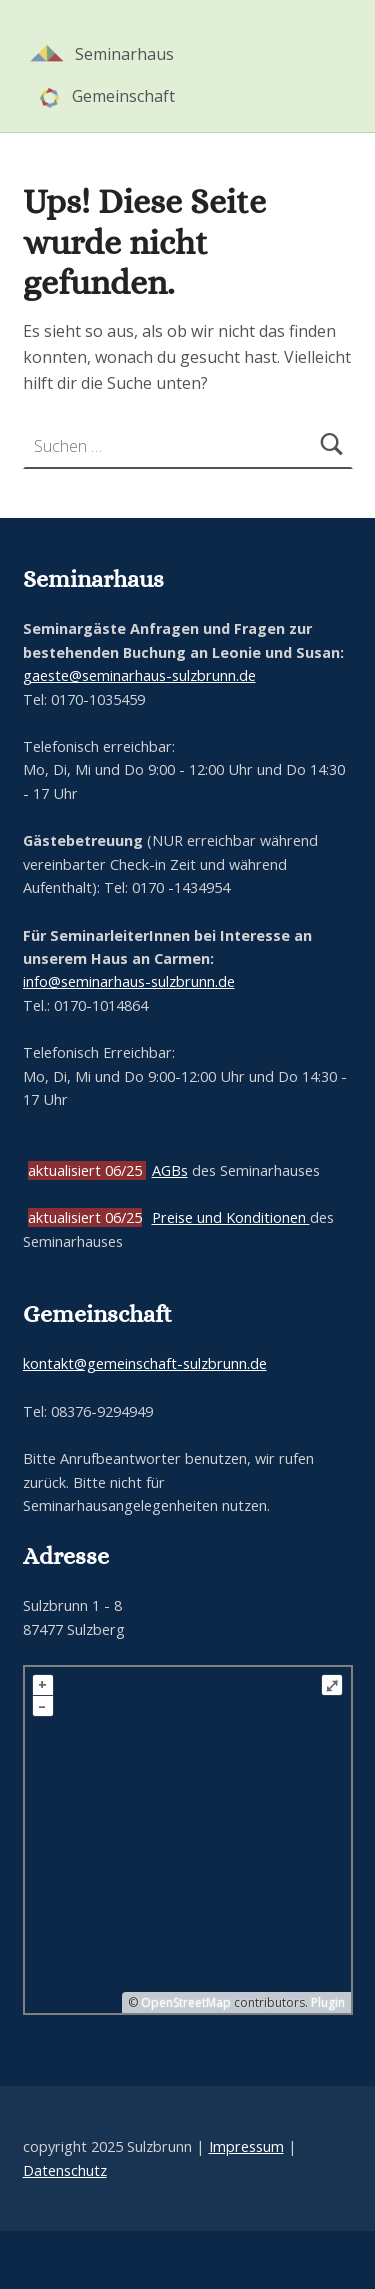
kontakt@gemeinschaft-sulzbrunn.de (145, 1363)
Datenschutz (65, 2170)
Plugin (326, 2002)
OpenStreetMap (186, 2002)
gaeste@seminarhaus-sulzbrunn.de (139, 675)
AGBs (170, 1170)
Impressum (246, 2146)
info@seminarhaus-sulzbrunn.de (129, 981)
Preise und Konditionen (231, 1217)
